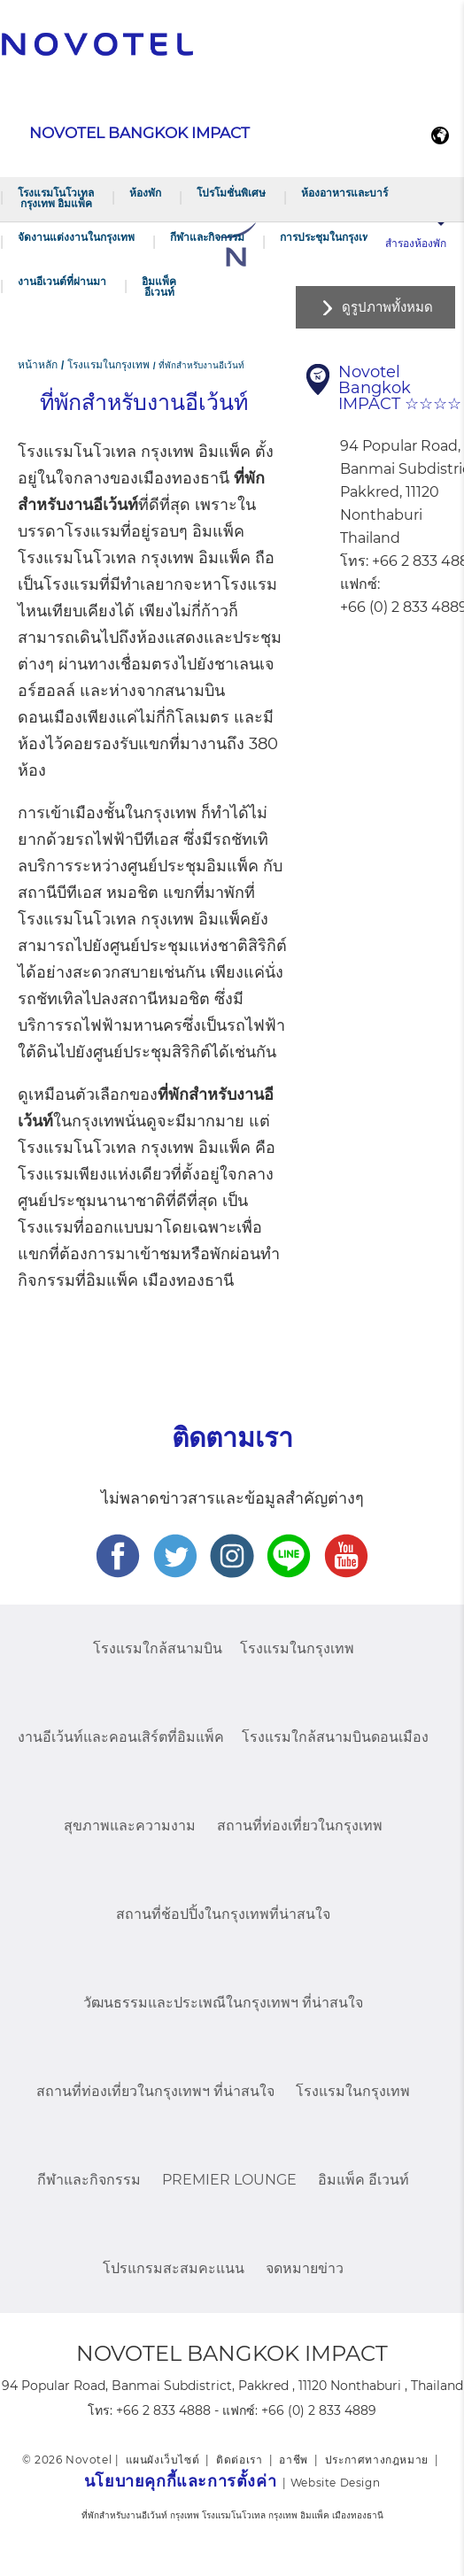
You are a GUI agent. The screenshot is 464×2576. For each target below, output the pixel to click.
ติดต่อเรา (239, 2459)
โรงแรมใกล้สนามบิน (157, 1648)
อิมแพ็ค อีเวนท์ (159, 286)
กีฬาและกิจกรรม (207, 237)
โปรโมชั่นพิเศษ (231, 192)
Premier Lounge (229, 2179)
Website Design (335, 2482)
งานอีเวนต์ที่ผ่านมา (62, 281)
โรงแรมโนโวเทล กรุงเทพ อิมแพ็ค (56, 198)
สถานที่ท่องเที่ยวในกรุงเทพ (300, 1825)
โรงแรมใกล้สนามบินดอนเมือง (335, 1737)
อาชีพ (293, 2459)
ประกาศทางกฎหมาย (377, 2459)
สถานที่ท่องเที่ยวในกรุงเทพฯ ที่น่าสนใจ (155, 2091)
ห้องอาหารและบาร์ (344, 192)
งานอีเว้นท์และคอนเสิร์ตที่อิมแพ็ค (121, 1737)
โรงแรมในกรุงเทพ (297, 1648)
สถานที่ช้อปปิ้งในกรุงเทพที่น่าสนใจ (223, 1914)
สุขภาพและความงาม (130, 1825)
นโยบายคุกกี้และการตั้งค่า (180, 2481)
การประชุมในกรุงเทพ (328, 237)
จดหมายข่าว (305, 2268)
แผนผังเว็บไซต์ (163, 2459)
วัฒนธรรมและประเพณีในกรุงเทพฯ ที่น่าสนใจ (223, 2002)
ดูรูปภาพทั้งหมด (387, 306)
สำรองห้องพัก (415, 243)
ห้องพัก (145, 192)
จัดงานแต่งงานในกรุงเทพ (76, 237)
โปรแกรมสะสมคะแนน (173, 2268)
